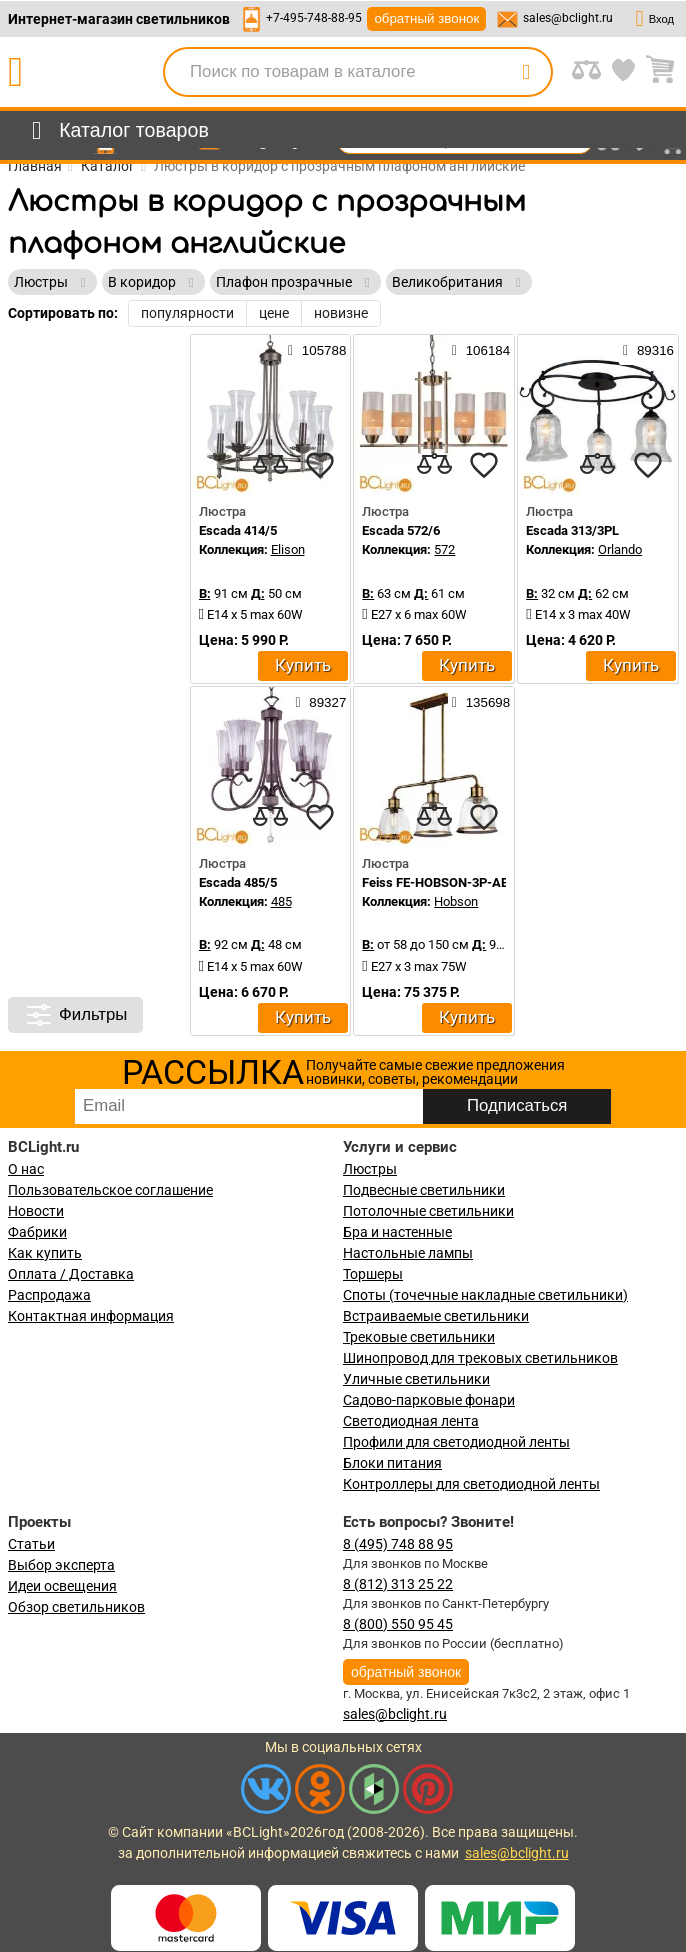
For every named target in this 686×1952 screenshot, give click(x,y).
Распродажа (49, 1295)
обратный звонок (426, 18)
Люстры (370, 1169)
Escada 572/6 (401, 530)
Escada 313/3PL (572, 530)
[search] (526, 72)
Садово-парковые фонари (429, 1400)
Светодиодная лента (411, 1421)
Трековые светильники (419, 1337)
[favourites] (320, 465)
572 (444, 549)
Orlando (620, 549)
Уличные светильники (416, 1379)
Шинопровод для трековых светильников (480, 1358)
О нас (26, 1169)
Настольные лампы (408, 1253)
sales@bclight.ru (568, 18)
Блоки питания (392, 1463)
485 (281, 901)
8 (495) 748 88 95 (398, 1544)
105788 (317, 350)
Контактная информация (91, 1316)
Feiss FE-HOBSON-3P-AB (435, 882)
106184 (481, 350)
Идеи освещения (62, 1586)
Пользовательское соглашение (110, 1190)
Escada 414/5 (238, 530)
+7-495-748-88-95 (314, 18)
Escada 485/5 (238, 882)
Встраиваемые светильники (436, 1316)
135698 (481, 702)
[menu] (116, 131)
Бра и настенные (397, 1232)
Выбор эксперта (61, 1565)
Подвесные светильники (424, 1190)
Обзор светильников (76, 1607)
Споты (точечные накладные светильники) (485, 1295)
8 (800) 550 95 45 (398, 1624)
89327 (320, 702)
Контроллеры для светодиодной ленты (471, 1484)
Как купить (45, 1253)
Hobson (456, 901)
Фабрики (37, 1232)
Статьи (31, 1544)
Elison (288, 549)
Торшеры (373, 1274)
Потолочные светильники (428, 1211)
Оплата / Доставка (71, 1274)
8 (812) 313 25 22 (398, 1584)
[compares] (270, 465)
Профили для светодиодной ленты (456, 1442)
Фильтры (75, 1015)
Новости (36, 1211)
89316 (648, 350)
